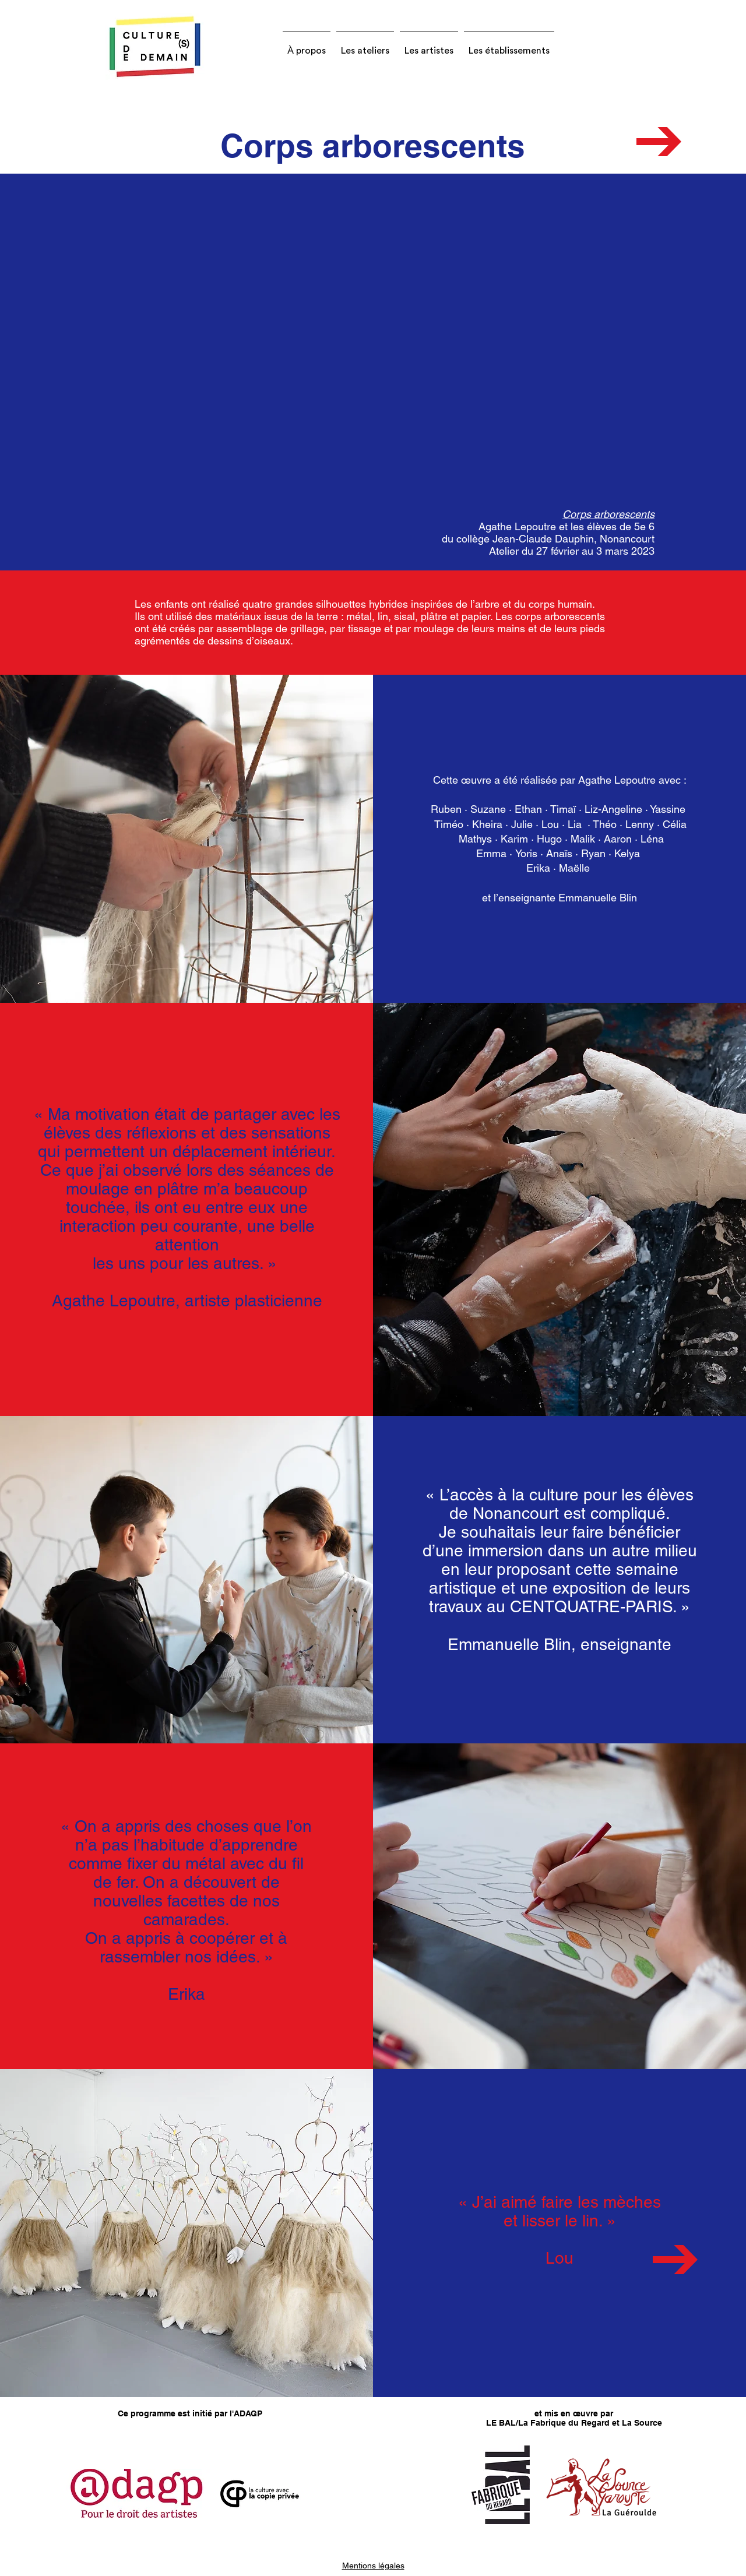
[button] (306, 45)
